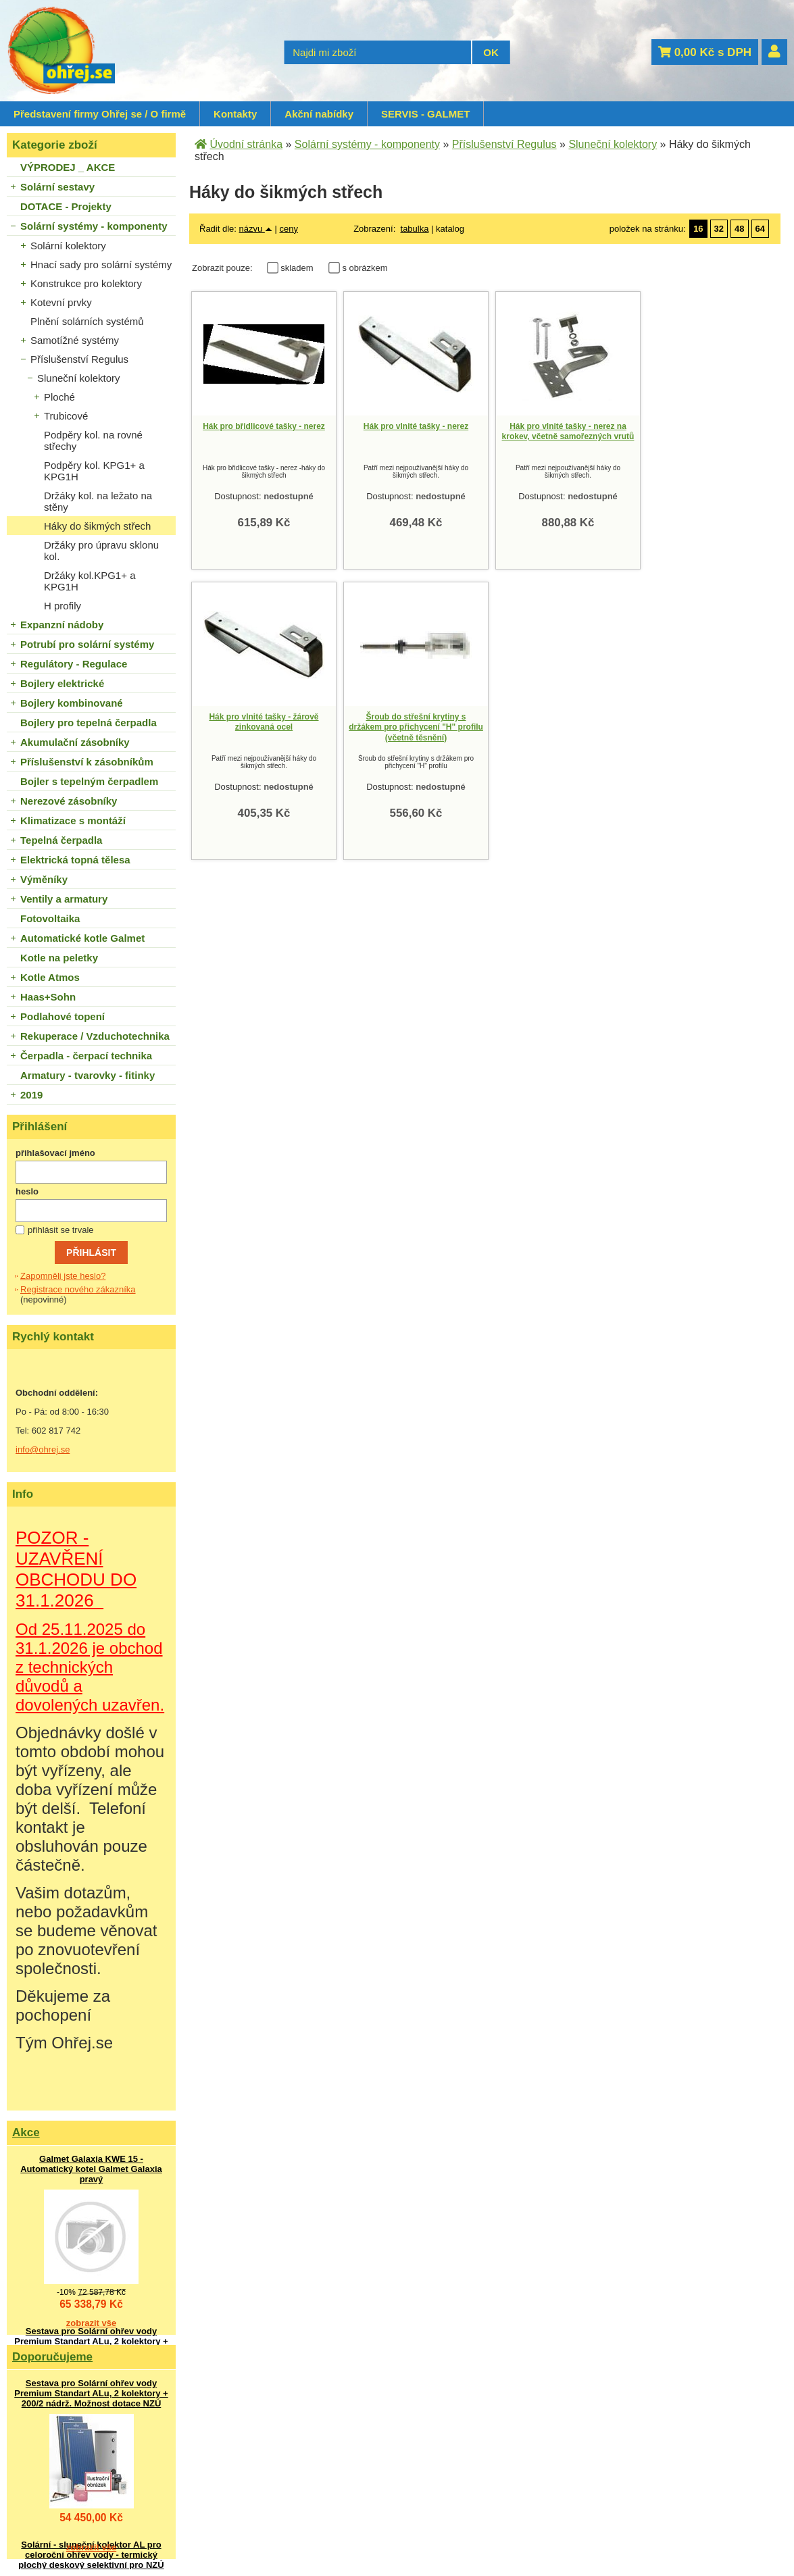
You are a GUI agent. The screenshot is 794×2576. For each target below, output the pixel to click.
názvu (255, 229)
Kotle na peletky (59, 957)
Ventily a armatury (63, 899)
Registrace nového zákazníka (78, 1289)
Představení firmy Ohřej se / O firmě (100, 114)
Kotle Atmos (50, 977)
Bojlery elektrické (62, 683)
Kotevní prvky (61, 302)
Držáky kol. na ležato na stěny (98, 501)
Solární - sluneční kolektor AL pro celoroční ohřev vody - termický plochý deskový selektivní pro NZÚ (91, 2555)
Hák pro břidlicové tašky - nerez (264, 426)
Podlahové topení (62, 1016)
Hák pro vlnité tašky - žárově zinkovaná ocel (263, 722)
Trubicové (66, 416)
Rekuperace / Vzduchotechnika (95, 1036)
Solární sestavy (57, 187)
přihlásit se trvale (61, 1230)
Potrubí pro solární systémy (87, 644)
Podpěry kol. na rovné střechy (93, 440)
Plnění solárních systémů (87, 321)
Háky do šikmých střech (97, 526)
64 (760, 229)
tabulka (415, 229)
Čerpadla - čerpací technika (86, 1055)
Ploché (59, 397)
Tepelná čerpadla (61, 840)
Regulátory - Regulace (73, 664)
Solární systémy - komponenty (94, 226)
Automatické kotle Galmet (82, 938)
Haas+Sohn (48, 997)
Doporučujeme (52, 2356)
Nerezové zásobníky (68, 801)
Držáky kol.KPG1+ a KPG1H (89, 581)
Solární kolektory (68, 245)
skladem (300, 268)
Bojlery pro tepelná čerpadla (88, 722)
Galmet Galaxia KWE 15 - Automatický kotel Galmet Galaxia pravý (91, 2169)
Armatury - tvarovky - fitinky (87, 1075)
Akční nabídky (318, 114)
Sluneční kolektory (78, 378)
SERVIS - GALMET (425, 114)
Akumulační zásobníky (75, 742)
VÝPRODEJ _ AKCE (67, 167)
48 (739, 229)
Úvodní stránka (245, 144)
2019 (31, 1095)
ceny (288, 229)
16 (698, 229)
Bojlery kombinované (71, 703)
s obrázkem (364, 268)
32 (719, 229)
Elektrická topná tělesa (75, 859)
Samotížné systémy (74, 340)
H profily (62, 605)
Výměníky (44, 879)
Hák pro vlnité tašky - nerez (416, 426)
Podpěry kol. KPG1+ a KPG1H (94, 470)
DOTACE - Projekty (65, 206)
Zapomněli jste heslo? (62, 1276)
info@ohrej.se (43, 1449)
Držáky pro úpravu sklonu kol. (101, 550)
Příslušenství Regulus (79, 359)
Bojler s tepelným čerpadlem (89, 781)
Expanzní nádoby (61, 624)
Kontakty (235, 114)
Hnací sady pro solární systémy (101, 264)
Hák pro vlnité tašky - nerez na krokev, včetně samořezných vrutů (568, 432)
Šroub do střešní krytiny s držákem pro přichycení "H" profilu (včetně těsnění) (416, 727)
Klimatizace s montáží (73, 820)
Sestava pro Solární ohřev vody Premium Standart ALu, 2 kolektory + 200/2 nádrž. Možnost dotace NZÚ (91, 2341)
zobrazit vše (91, 2323)
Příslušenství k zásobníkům (86, 761)
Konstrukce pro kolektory (86, 283)
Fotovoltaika (50, 918)
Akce (26, 2132)
